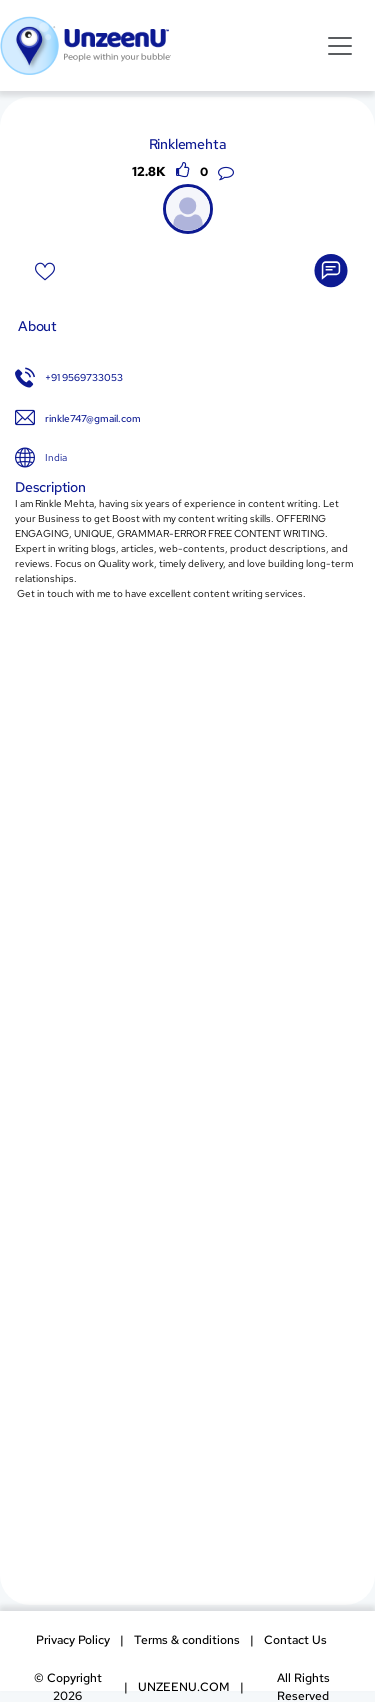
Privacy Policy (73, 1640)
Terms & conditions (187, 1640)
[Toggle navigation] (340, 45)
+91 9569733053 (84, 377)
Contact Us (295, 1640)
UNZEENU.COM (184, 1687)
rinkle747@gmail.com (93, 418)
